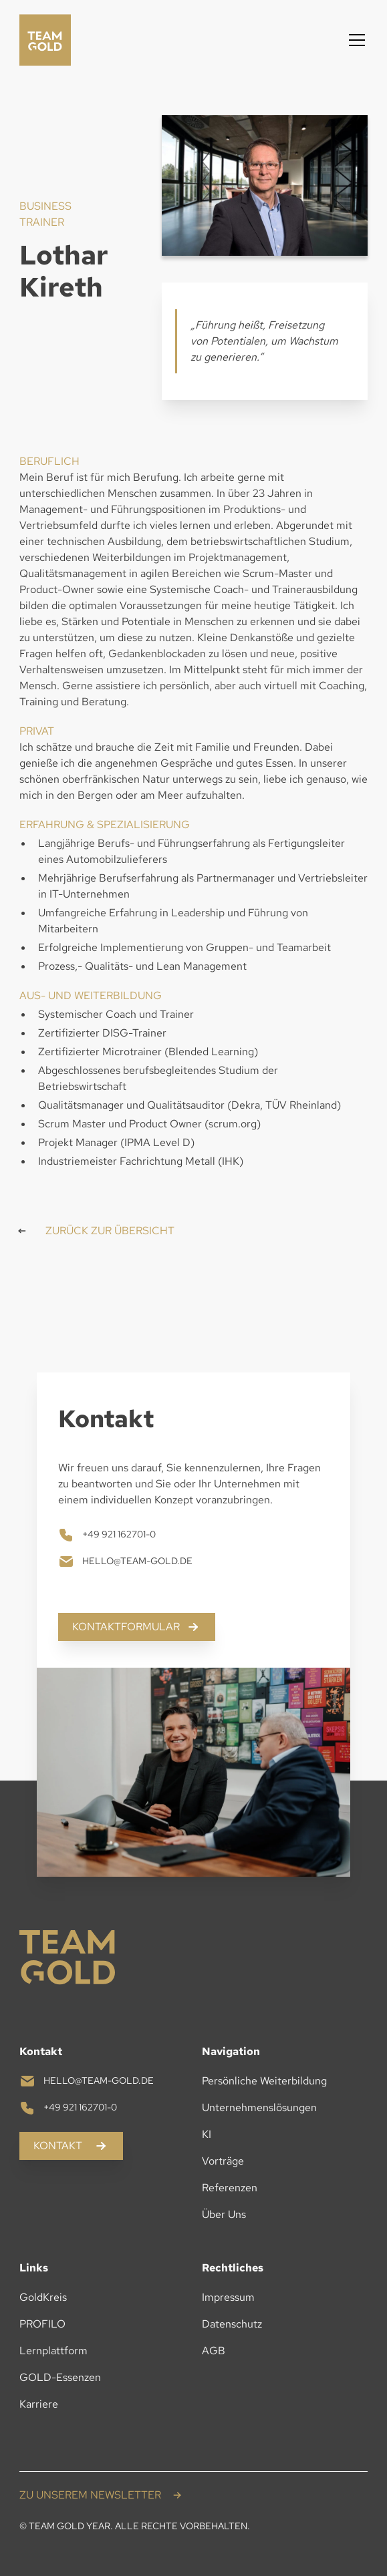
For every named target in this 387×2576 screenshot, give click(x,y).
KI (206, 2134)
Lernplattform (53, 2351)
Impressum (228, 2297)
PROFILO (42, 2324)
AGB (213, 2351)
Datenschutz (232, 2324)
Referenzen (229, 2188)
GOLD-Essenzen (60, 2377)
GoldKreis (43, 2297)
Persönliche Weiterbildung (264, 2081)
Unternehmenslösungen (259, 2107)
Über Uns (224, 2214)
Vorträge (223, 2161)
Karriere (38, 2404)
